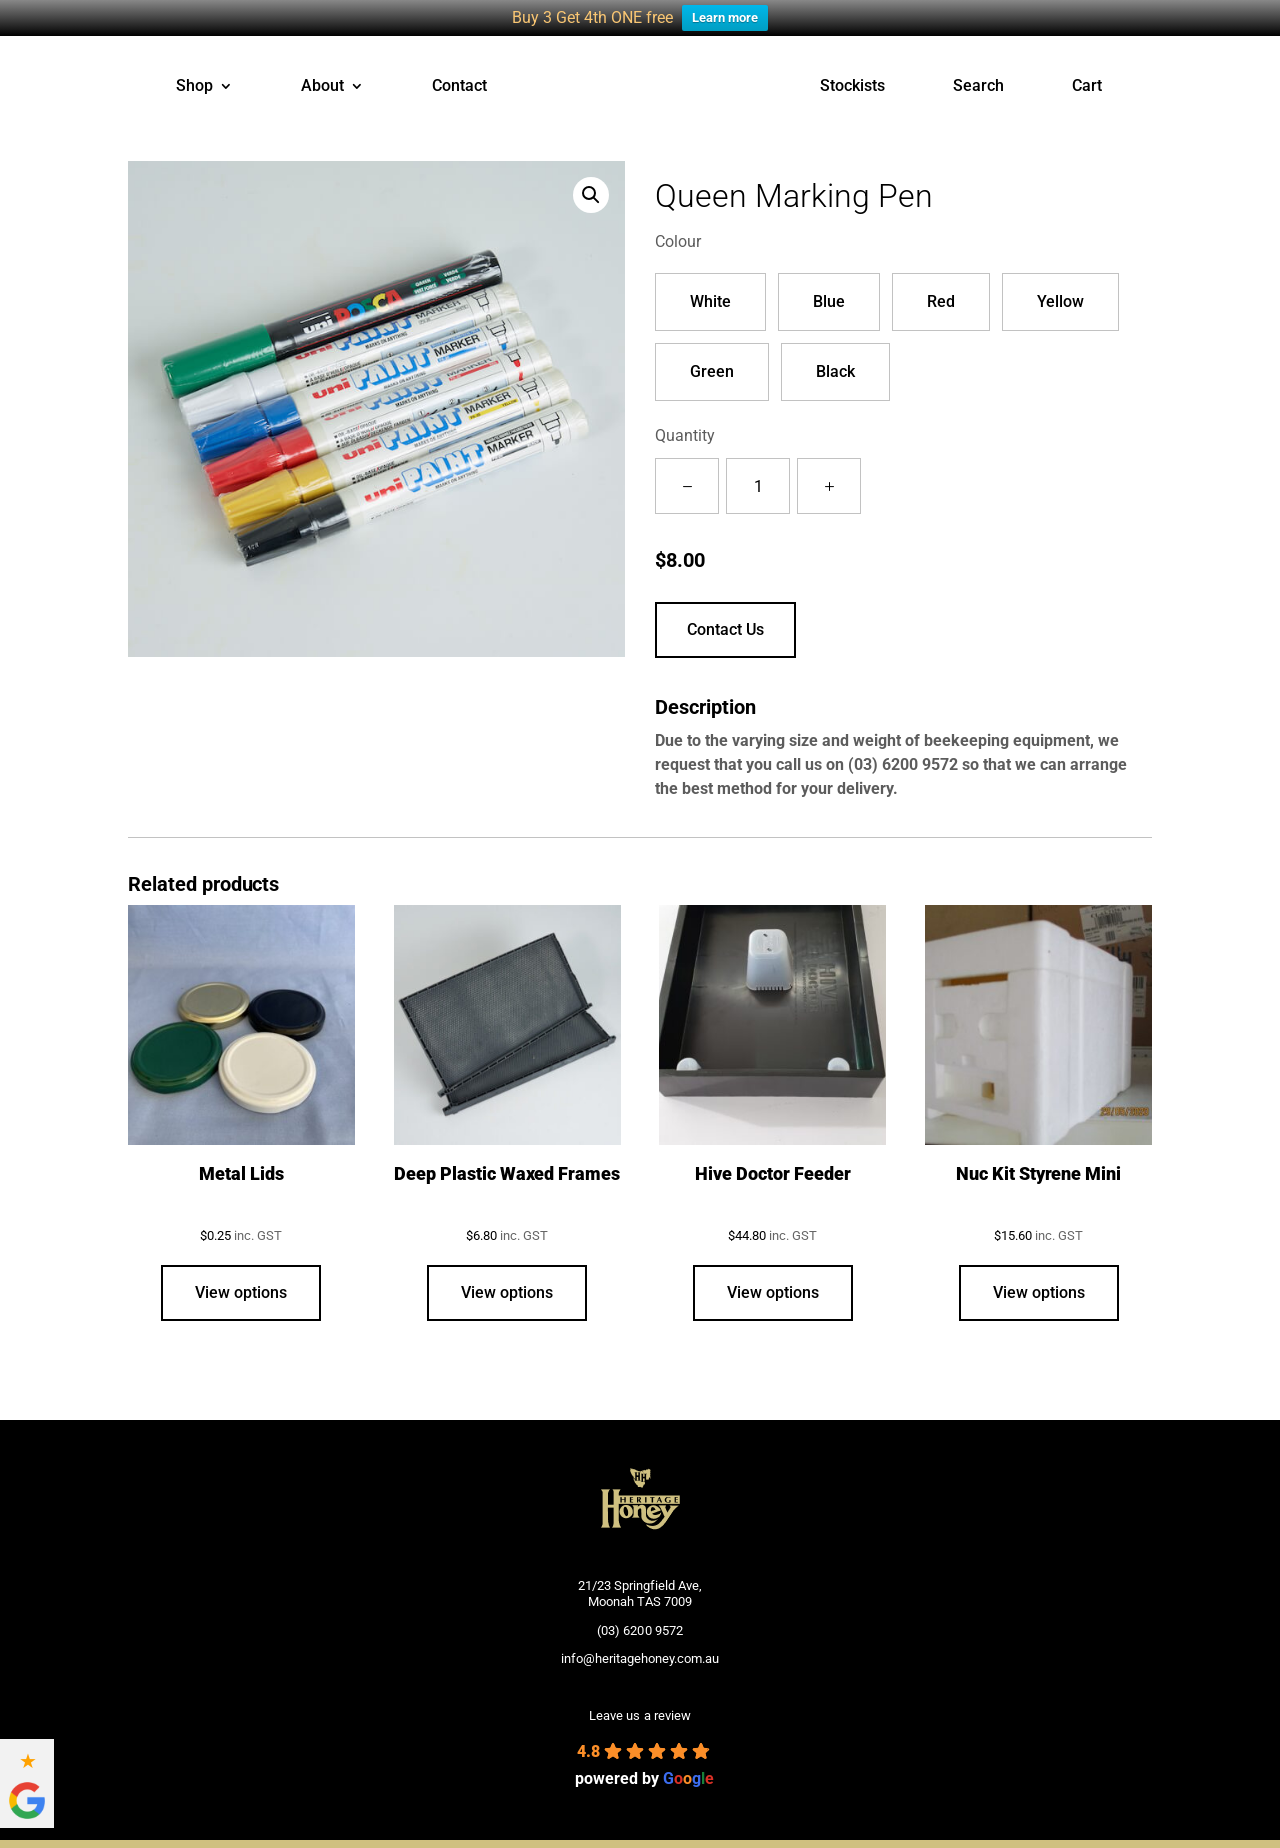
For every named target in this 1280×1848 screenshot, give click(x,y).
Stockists (852, 85)
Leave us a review (639, 1714)
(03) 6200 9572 (903, 762)
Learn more (725, 17)
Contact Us (725, 627)
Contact (459, 85)
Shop (194, 85)
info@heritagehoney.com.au (640, 1656)
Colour (678, 239)
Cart (1087, 85)
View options (241, 1290)
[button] (591, 193)
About (322, 85)
